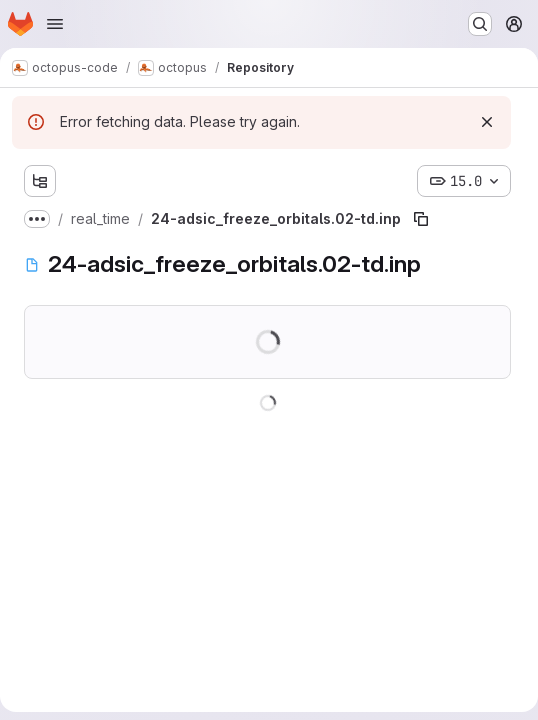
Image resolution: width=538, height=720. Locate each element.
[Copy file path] (421, 219)
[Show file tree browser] (40, 181)
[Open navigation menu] (55, 24)
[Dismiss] (487, 122)
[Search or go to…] (480, 24)
